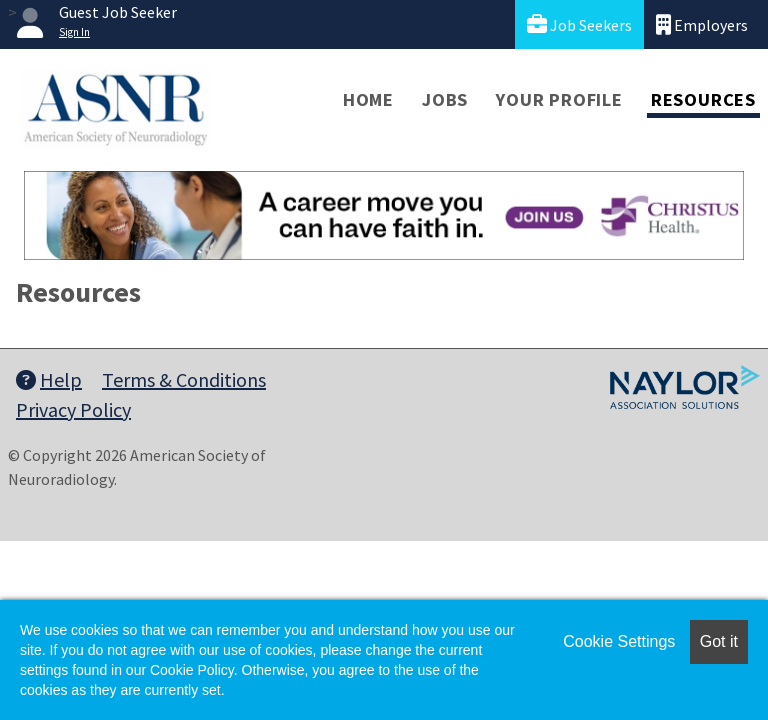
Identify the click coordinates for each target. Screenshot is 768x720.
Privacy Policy (73, 409)
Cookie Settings (619, 641)
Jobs (445, 99)
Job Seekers (579, 24)
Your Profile (559, 99)
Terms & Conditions (184, 379)
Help (49, 379)
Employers (702, 24)
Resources (703, 99)
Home (368, 99)
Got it (719, 641)
